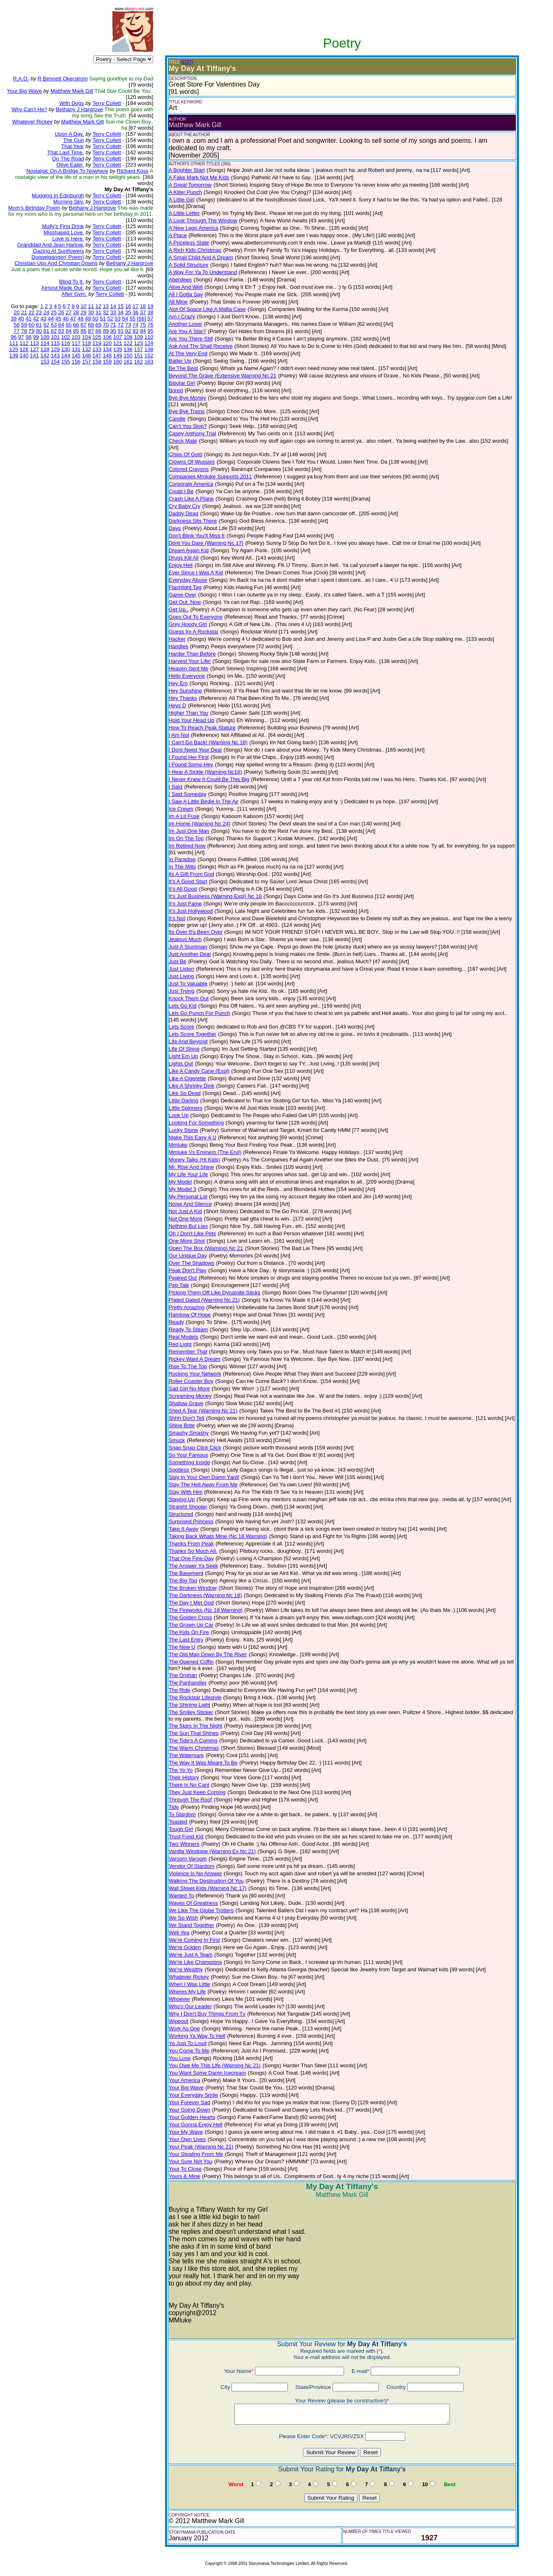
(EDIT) (187, 62)
